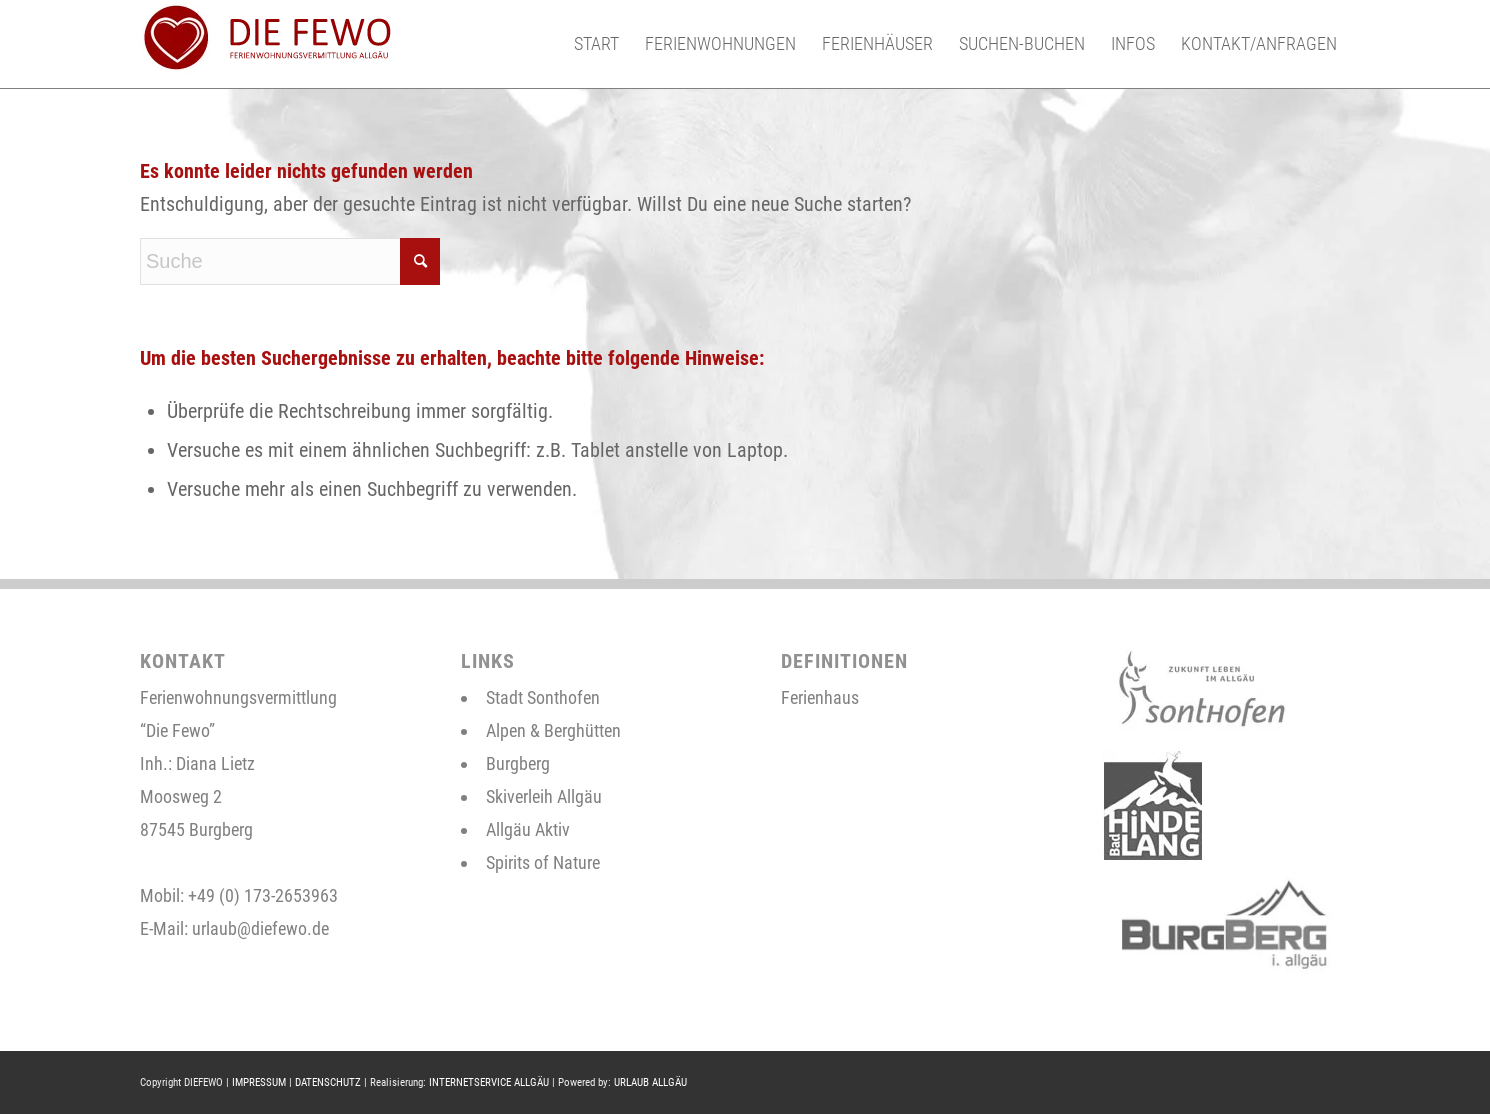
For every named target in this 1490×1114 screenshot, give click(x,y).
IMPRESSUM (259, 1082)
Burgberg (518, 763)
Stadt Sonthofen (543, 697)
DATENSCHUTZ (328, 1082)
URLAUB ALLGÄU (650, 1082)
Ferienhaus (820, 697)
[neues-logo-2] (265, 44)
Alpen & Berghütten (553, 730)
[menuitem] (596, 44)
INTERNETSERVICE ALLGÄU (489, 1082)
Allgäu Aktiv (528, 829)
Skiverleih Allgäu (544, 796)
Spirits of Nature (543, 862)
